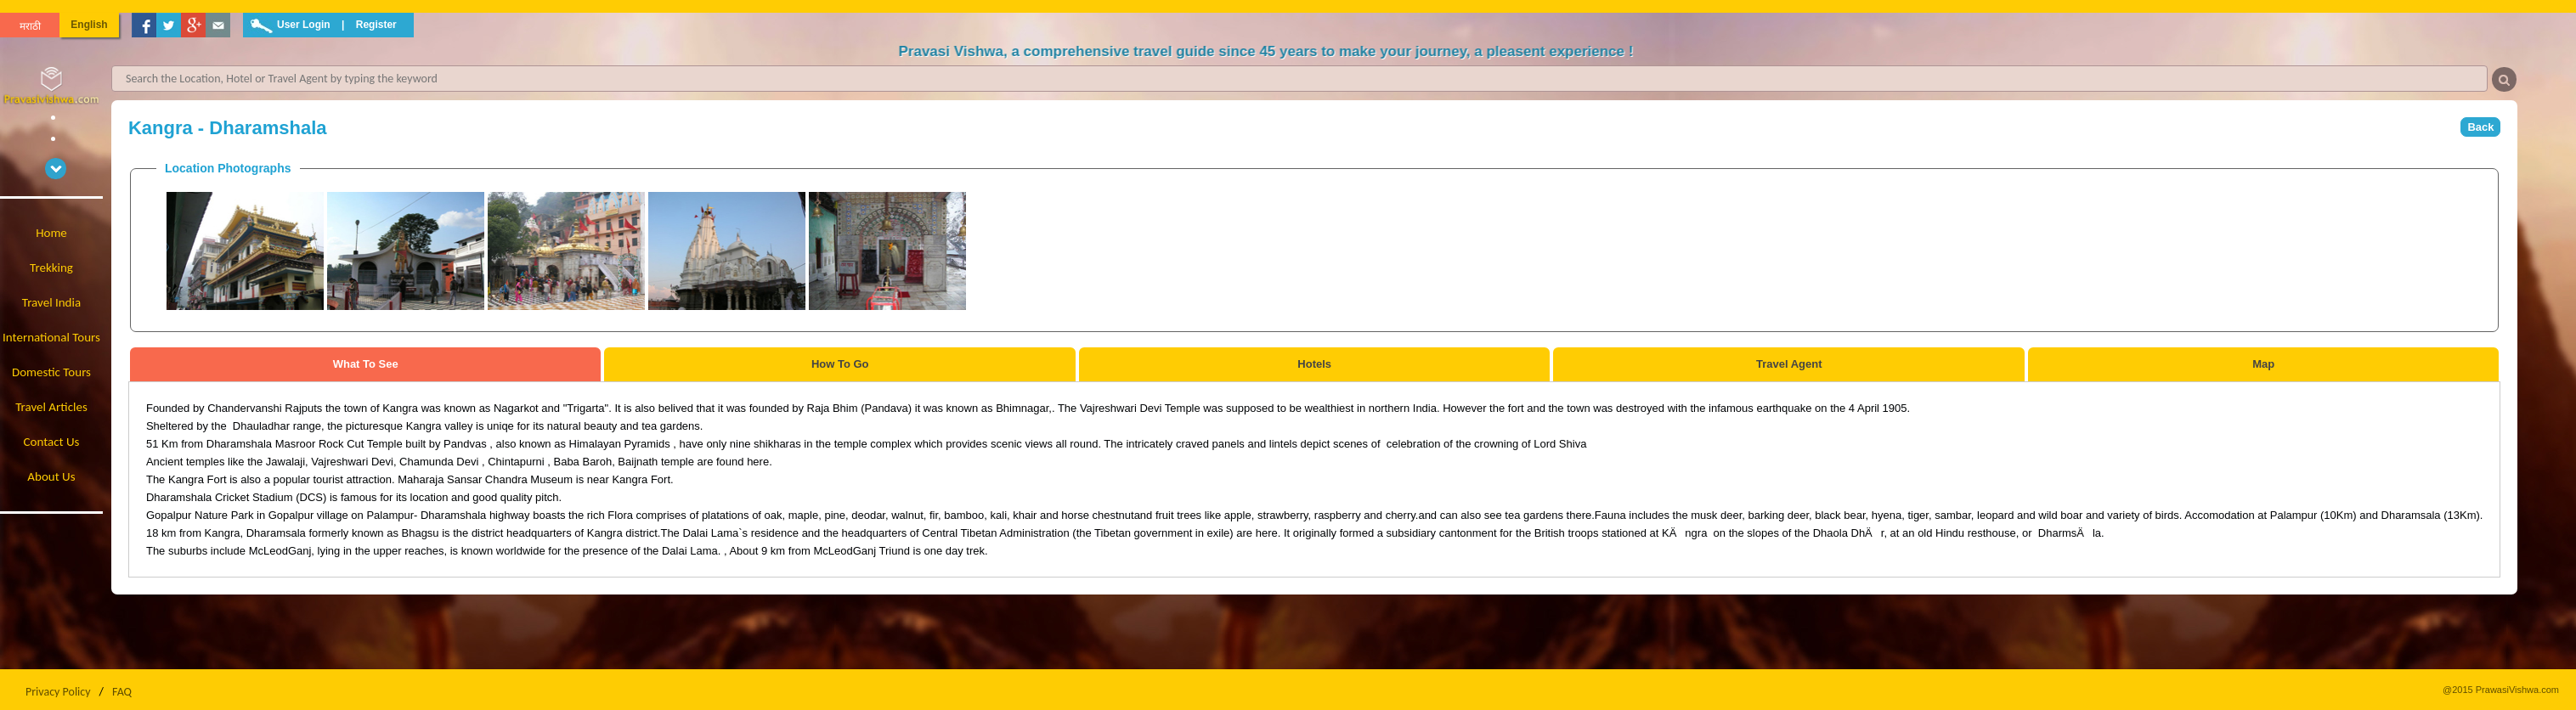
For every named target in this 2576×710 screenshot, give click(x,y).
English (89, 25)
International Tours (51, 337)
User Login (303, 25)
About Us (51, 476)
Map (2263, 364)
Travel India (51, 302)
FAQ (122, 692)
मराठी (30, 26)
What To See (365, 364)
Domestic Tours (51, 372)
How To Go (840, 364)
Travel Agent (1789, 364)
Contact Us (52, 441)
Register (376, 25)
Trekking (51, 267)
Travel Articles (51, 406)
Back (2480, 127)
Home (51, 232)
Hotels (1314, 364)
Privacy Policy (58, 692)
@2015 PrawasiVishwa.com (2501, 690)
